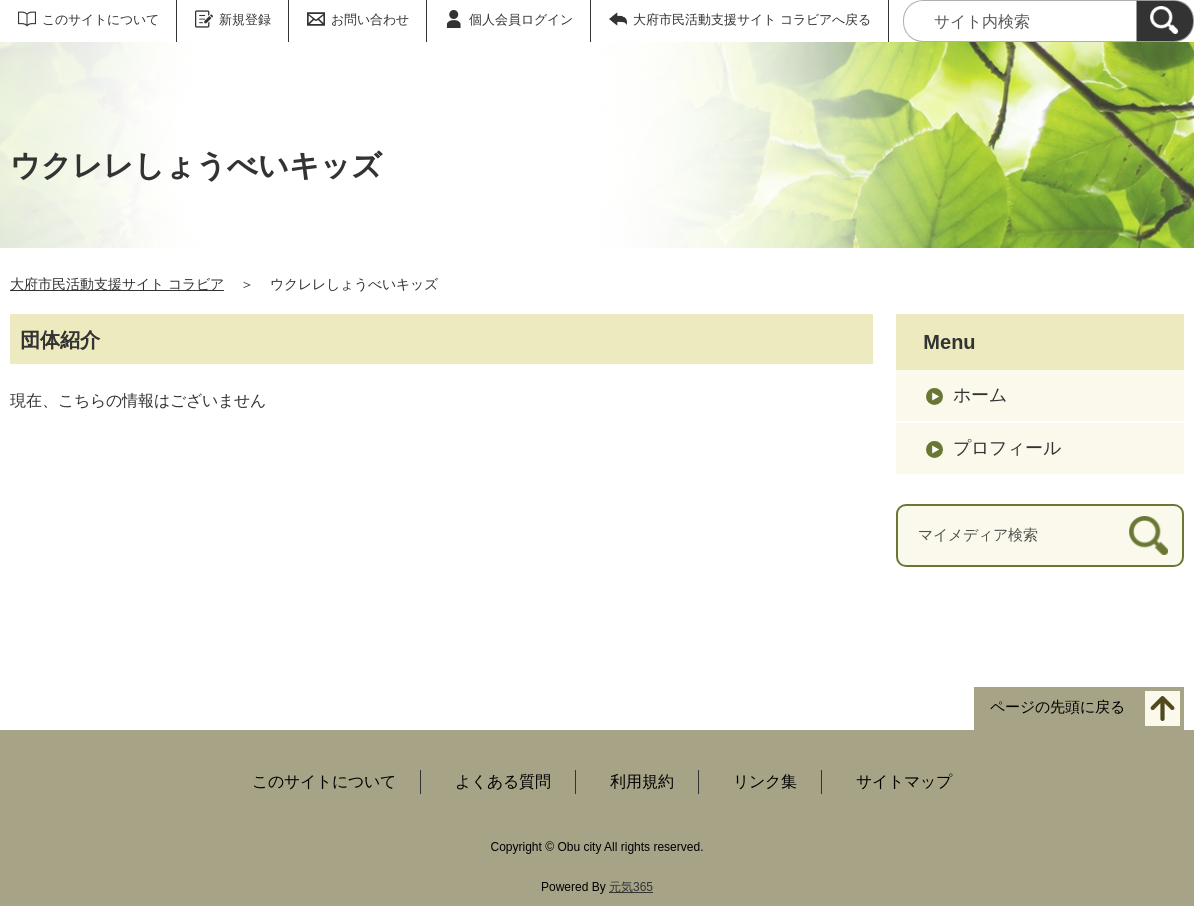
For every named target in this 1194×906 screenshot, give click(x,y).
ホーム (980, 395)
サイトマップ (904, 781)
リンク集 (765, 781)
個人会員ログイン (521, 19)
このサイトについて (100, 19)
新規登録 (245, 19)
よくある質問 (503, 781)
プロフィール (1007, 448)
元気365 (631, 887)
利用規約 (642, 781)
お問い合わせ (370, 19)
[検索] (1165, 21)
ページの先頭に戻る (1057, 706)
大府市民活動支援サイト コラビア (117, 284)
